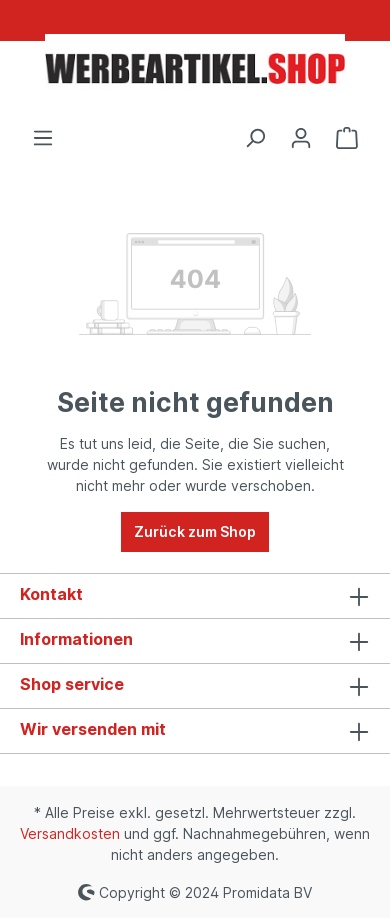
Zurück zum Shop (195, 531)
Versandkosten (70, 833)
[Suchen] (255, 138)
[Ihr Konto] (301, 138)
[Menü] (43, 138)
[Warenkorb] (347, 138)
